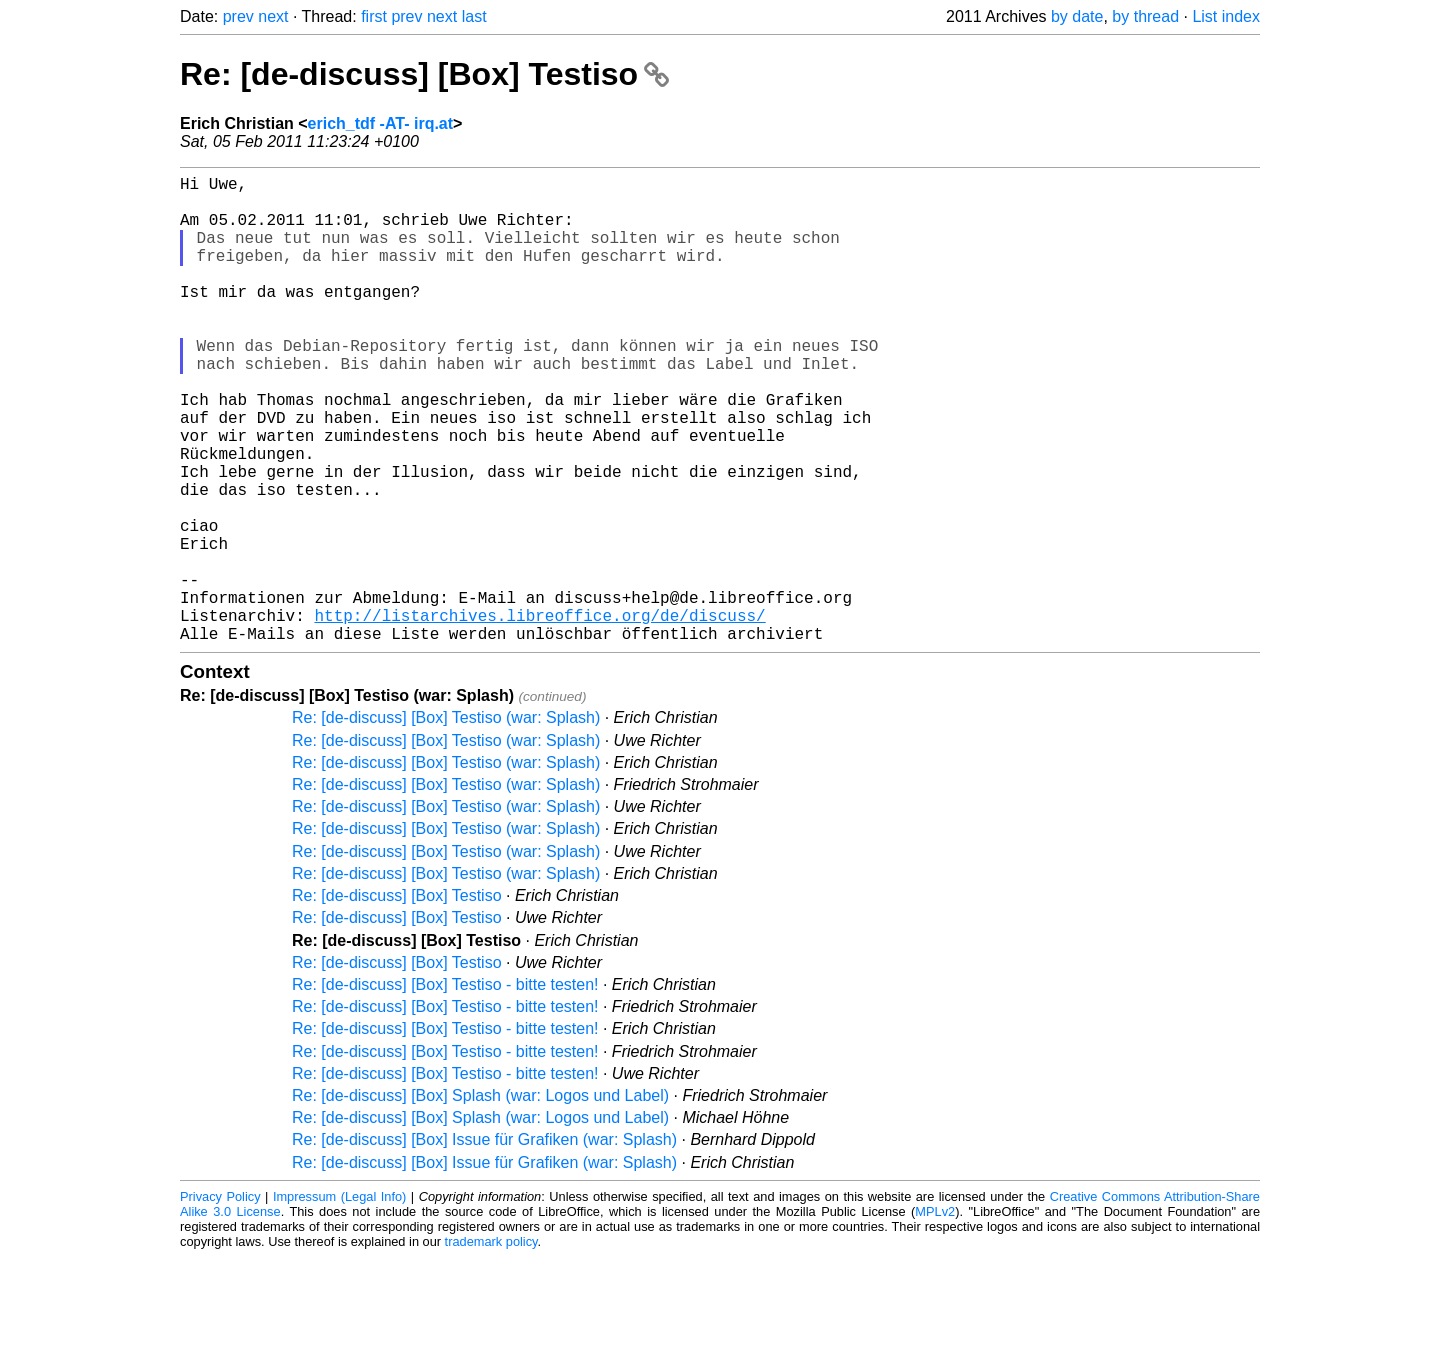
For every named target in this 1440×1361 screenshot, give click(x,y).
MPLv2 (935, 1315)
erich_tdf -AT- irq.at (381, 123)
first (374, 16)
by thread (1145, 16)
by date (1077, 16)
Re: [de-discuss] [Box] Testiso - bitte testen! (445, 1088)
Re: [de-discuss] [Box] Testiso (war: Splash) (446, 821)
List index (1226, 16)
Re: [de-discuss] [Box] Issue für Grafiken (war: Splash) (484, 1243)
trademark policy (491, 1345)
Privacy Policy (220, 1300)
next (273, 16)
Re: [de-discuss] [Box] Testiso (424, 74)
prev (238, 16)
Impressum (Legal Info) (339, 1300)
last (474, 16)
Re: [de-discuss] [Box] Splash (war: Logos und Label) (480, 1199)
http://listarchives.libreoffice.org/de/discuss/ (539, 715)
